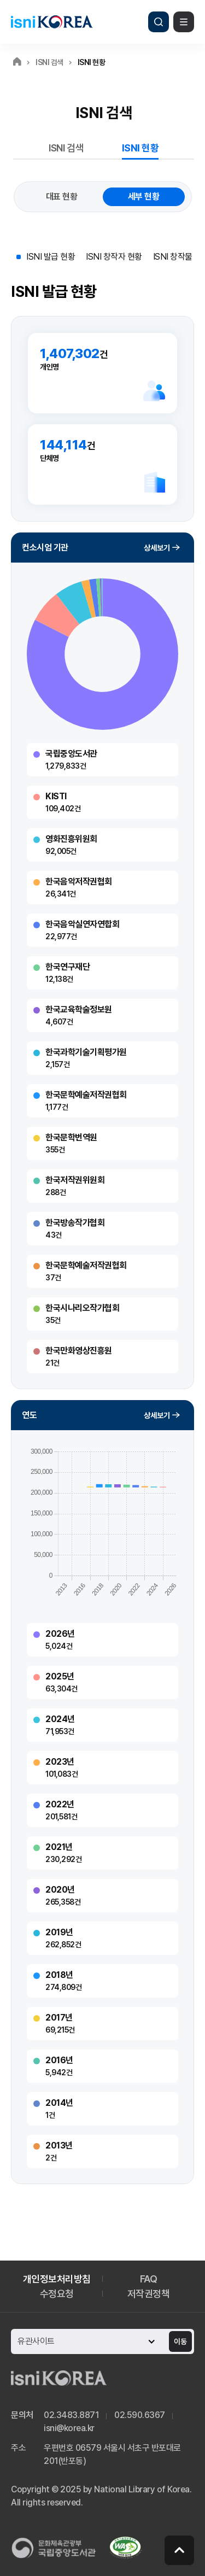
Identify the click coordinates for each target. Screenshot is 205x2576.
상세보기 (157, 547)
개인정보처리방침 (57, 2279)
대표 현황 (62, 196)
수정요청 (57, 2293)
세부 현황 (144, 196)
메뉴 (183, 21)
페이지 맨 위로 (179, 2550)
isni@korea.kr (69, 2428)
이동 (180, 2341)
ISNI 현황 (140, 148)
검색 (158, 21)
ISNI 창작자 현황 (114, 256)
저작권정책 (148, 2293)
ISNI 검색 (66, 148)
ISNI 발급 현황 (50, 256)
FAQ (148, 2279)
